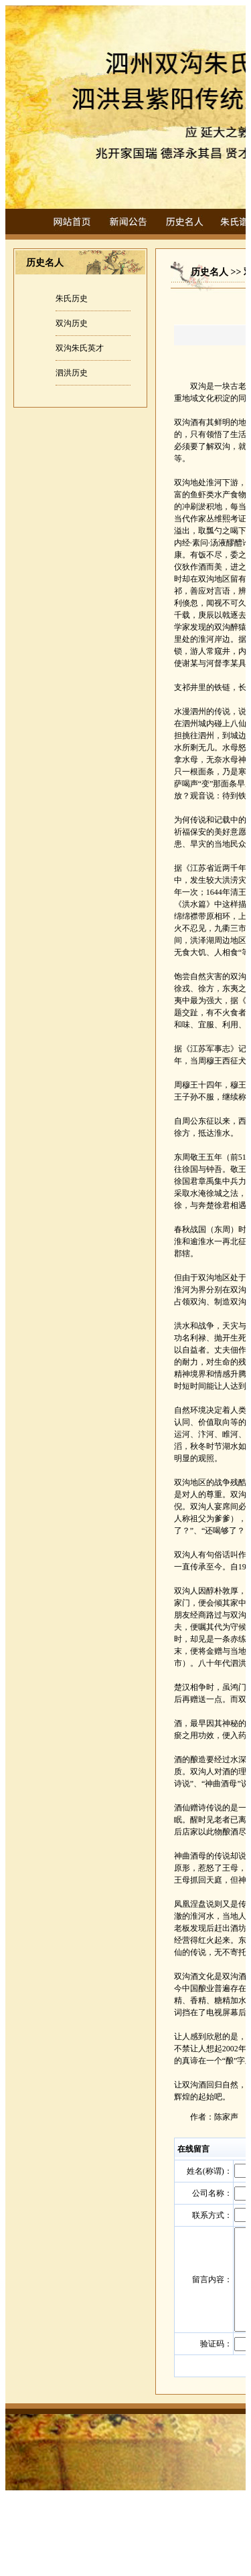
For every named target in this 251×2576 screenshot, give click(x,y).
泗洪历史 (72, 372)
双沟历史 (72, 323)
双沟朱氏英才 (80, 348)
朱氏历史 (72, 298)
